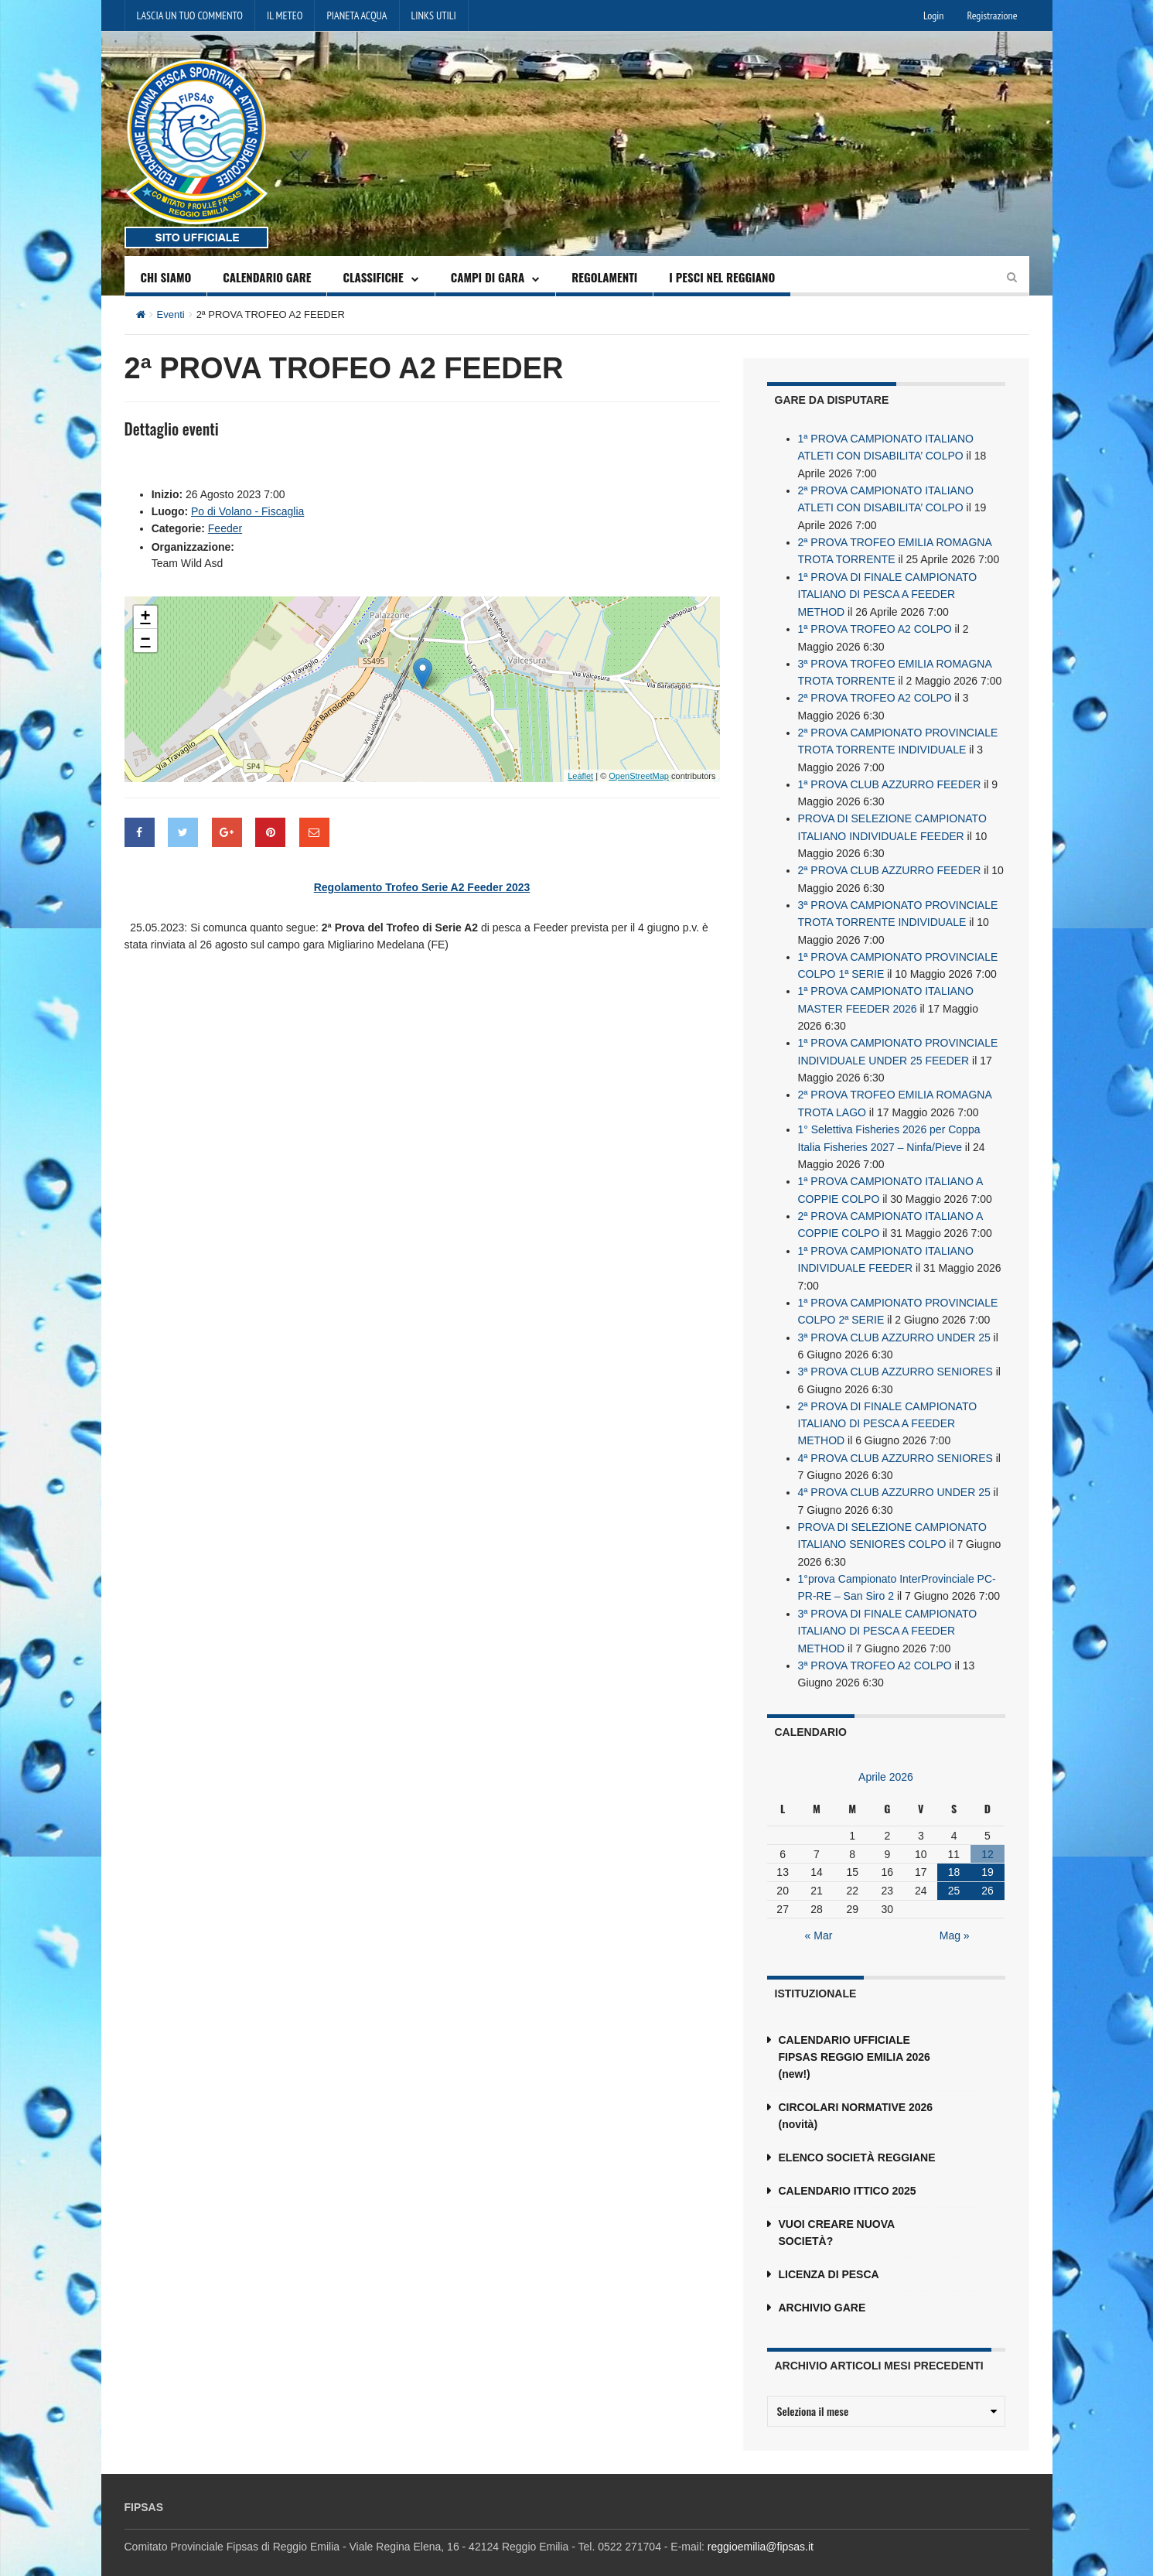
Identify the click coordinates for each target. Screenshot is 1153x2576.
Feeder (225, 528)
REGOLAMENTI (604, 276)
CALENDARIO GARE (267, 276)
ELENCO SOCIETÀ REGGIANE (857, 2139)
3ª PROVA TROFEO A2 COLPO (875, 1647)
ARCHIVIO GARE (822, 2289)
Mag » (955, 1917)
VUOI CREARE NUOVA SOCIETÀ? (837, 2214)
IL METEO (284, 15)
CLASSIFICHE (373, 276)
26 (987, 1872)
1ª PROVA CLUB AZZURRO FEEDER (889, 779)
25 (954, 1872)
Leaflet (580, 775)
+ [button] (145, 616)
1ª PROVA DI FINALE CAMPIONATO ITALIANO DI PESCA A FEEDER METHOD (887, 592)
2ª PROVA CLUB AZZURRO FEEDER (889, 864)
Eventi (171, 314)
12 (987, 1835)
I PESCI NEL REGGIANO (722, 276)
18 (954, 1853)
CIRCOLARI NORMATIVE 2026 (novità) (856, 2097)
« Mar (819, 1917)
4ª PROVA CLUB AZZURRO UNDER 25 (894, 1477)
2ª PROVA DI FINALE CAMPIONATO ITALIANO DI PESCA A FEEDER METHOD (887, 1408)
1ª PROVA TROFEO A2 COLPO (875, 626)
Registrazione (992, 15)
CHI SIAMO (166, 276)
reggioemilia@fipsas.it (761, 2528)
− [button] (145, 639)
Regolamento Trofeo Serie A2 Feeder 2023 (422, 886)
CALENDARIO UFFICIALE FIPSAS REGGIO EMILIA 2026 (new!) (854, 2038)
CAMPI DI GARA (488, 276)
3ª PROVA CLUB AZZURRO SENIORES (895, 1357)
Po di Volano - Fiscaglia (247, 511)
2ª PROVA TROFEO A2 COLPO (875, 694)
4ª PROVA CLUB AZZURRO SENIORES (895, 1443)
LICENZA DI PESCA (829, 2256)
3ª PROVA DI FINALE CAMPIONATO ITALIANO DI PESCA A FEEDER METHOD (887, 1613)
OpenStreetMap (639, 775)
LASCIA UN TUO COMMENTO (190, 15)
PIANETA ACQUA (356, 15)
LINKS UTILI (433, 15)
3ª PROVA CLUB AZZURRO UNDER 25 (894, 1323)
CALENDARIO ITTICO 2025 (847, 2172)
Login (933, 15)
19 (987, 1853)
